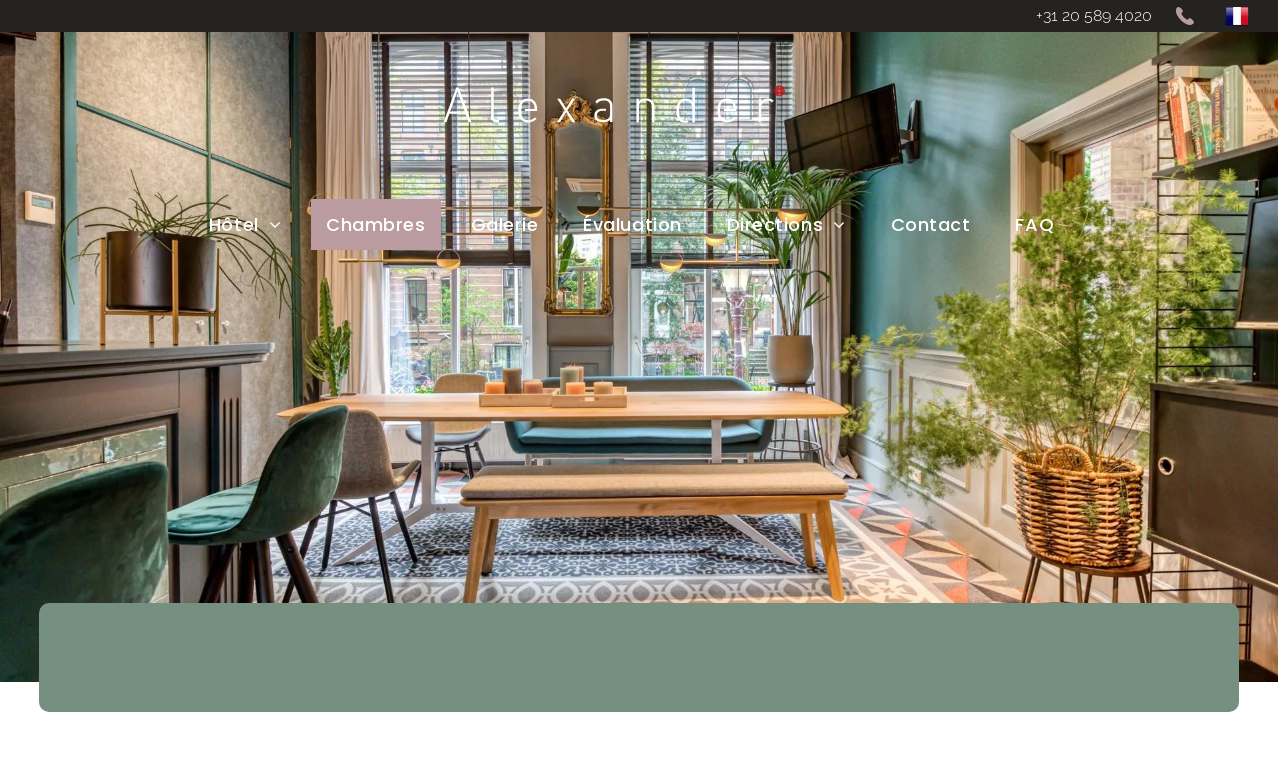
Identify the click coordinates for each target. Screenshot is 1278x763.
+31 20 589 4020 (1094, 15)
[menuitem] (252, 224)
